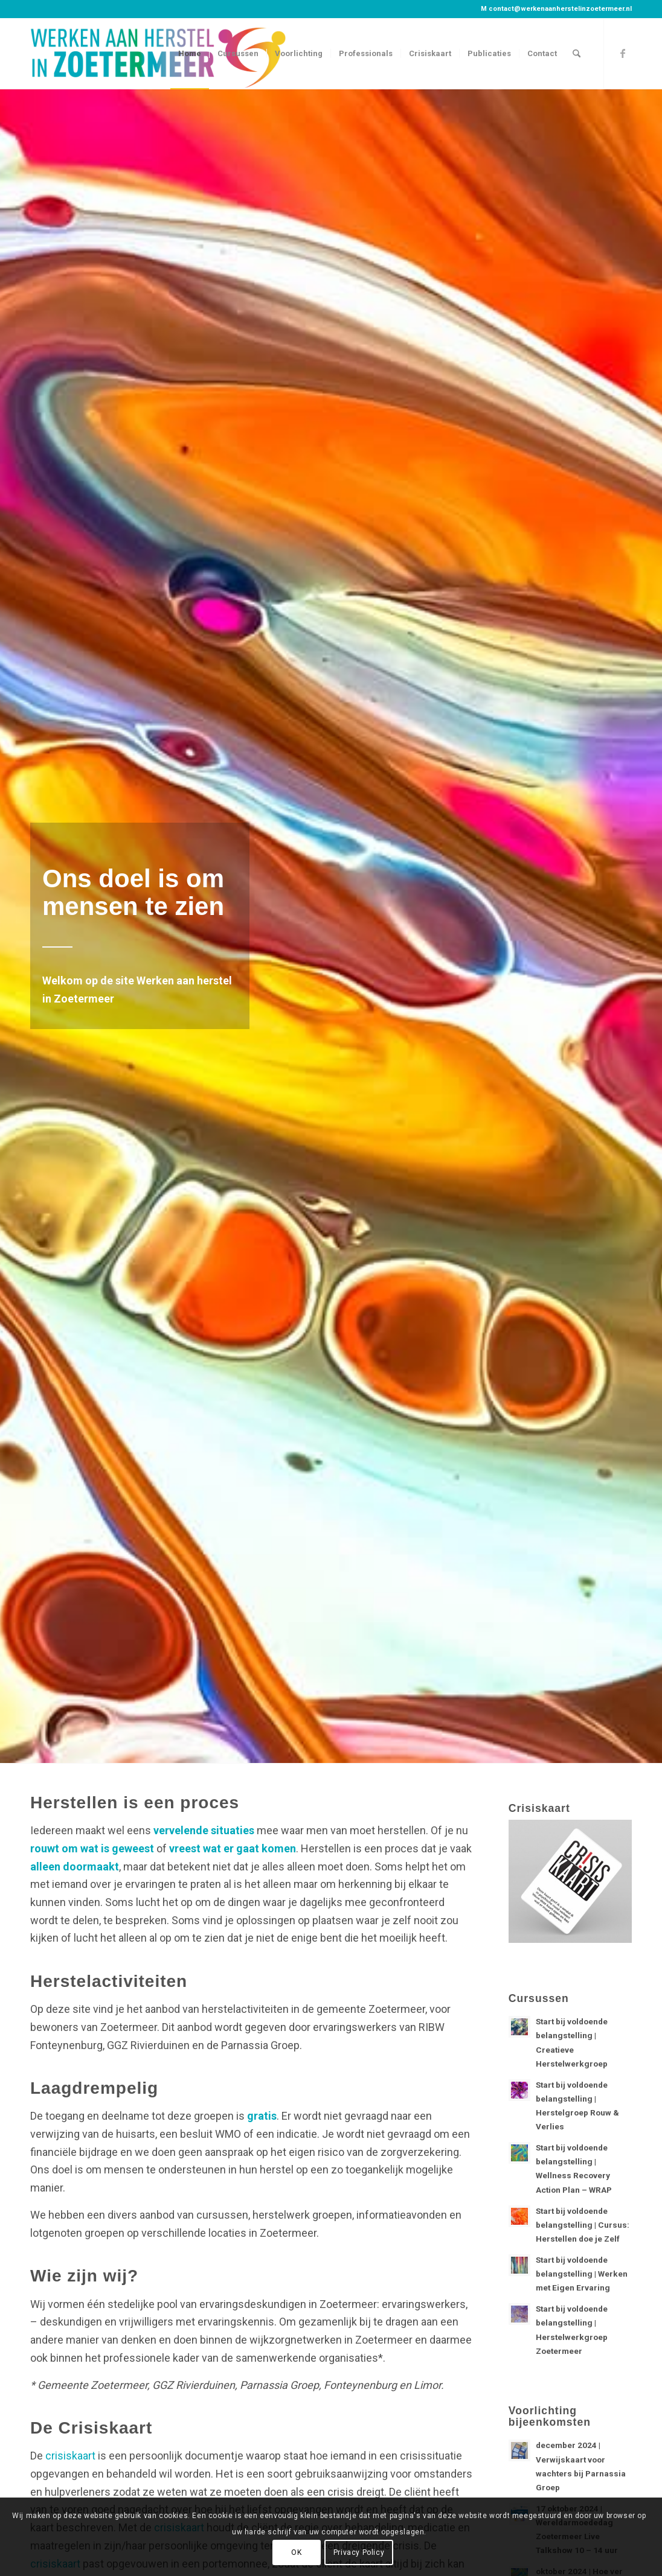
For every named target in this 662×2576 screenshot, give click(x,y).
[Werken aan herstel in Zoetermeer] (159, 54)
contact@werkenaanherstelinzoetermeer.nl (560, 9)
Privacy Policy (358, 2552)
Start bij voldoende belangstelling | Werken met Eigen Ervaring (582, 2273)
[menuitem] (189, 54)
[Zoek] (576, 54)
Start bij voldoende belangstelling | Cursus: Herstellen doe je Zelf (582, 2224)
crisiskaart (70, 2455)
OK (296, 2552)
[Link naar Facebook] (623, 53)
